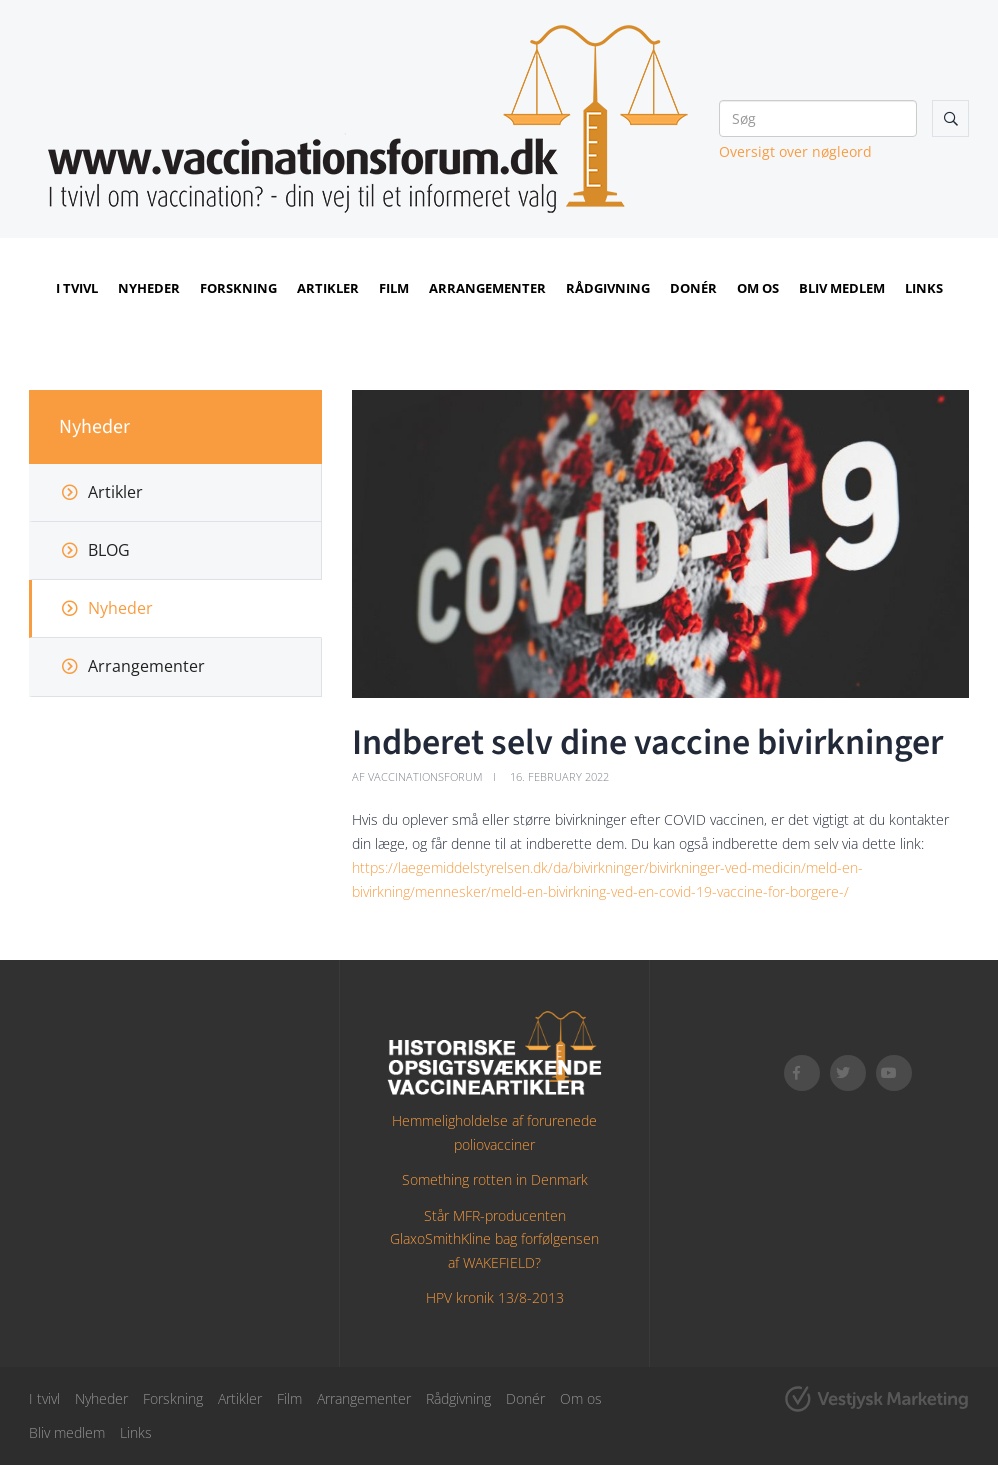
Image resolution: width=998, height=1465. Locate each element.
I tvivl (77, 288)
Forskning (238, 288)
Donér (693, 288)
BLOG (109, 550)
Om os (758, 288)
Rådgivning (608, 288)
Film (394, 288)
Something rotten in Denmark (495, 1179)
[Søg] (818, 118)
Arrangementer (487, 288)
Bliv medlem (842, 288)
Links (924, 288)
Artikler (328, 288)
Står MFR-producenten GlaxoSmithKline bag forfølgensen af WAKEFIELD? (494, 1239)
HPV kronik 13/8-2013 (495, 1297)
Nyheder (149, 288)
